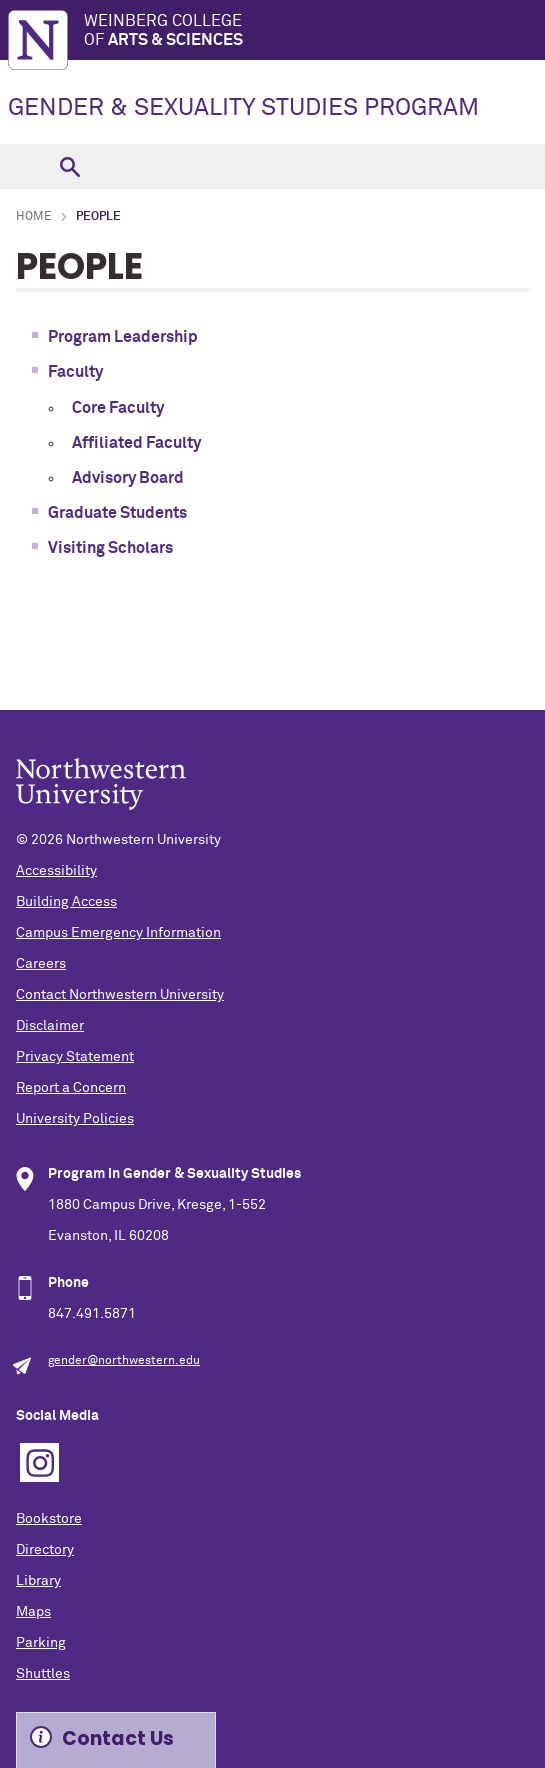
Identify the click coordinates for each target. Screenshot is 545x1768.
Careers (41, 964)
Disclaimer (50, 1026)
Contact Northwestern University (120, 995)
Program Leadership (123, 337)
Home (34, 217)
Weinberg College (314, 31)
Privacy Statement (75, 1057)
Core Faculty (118, 408)
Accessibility (56, 871)
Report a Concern (71, 1088)
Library (38, 1581)
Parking (41, 1643)
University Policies (75, 1119)
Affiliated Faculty (136, 443)
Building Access (66, 902)
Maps (33, 1612)
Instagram (39, 1462)
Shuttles (43, 1674)
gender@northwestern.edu (124, 1361)
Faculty (75, 372)
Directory (45, 1550)
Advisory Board (128, 478)
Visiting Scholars (112, 548)
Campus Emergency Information (118, 933)
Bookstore (49, 1519)
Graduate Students (117, 513)
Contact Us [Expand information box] (118, 1738)
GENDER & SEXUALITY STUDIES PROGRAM (243, 108)
